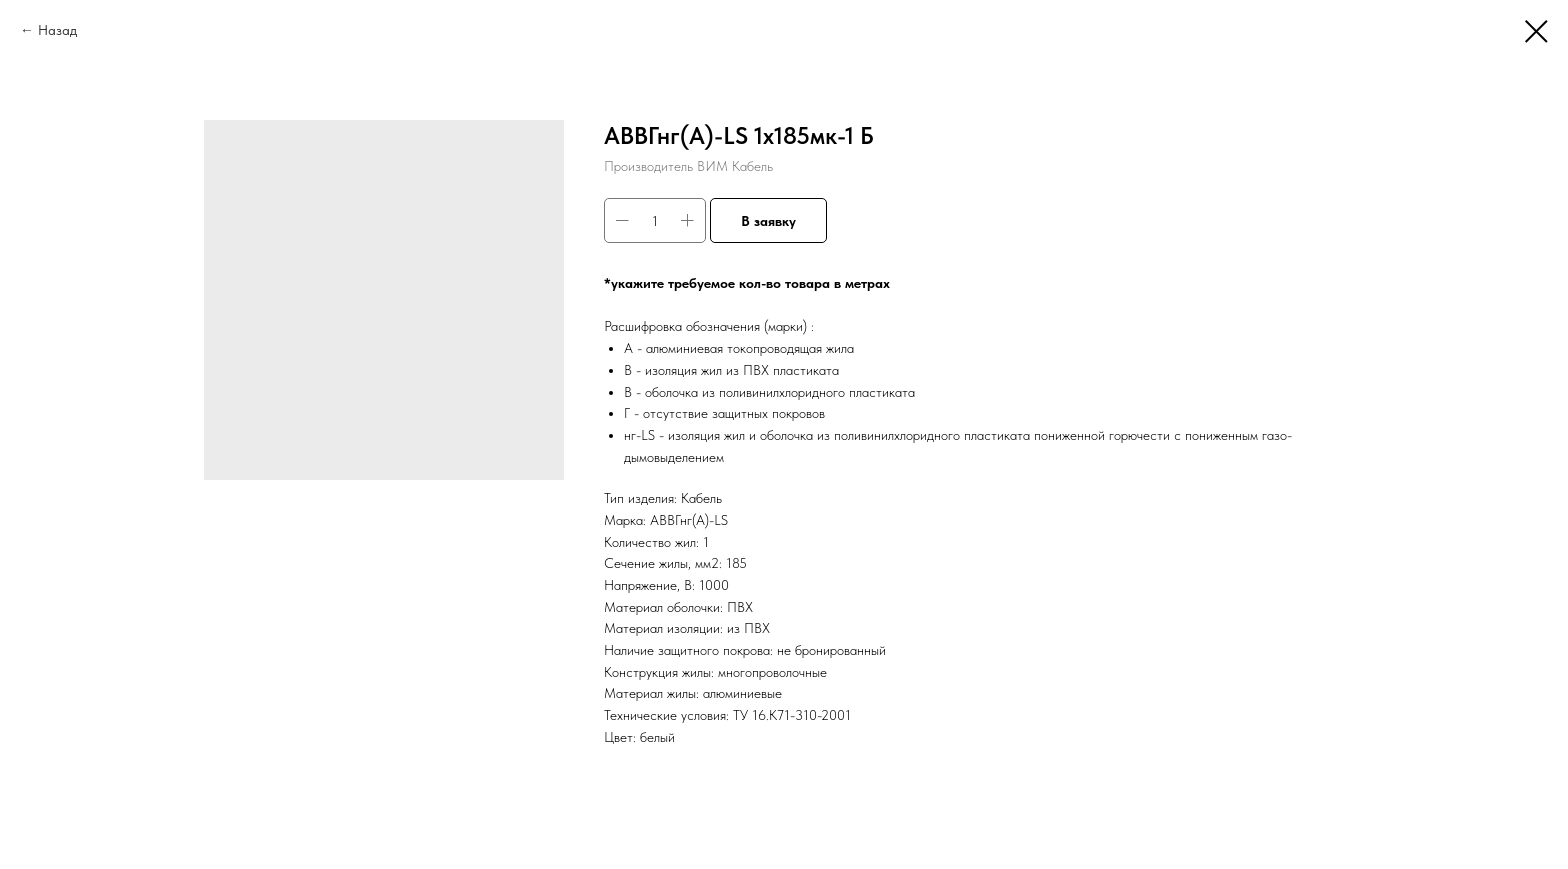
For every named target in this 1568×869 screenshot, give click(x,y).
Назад (57, 30)
